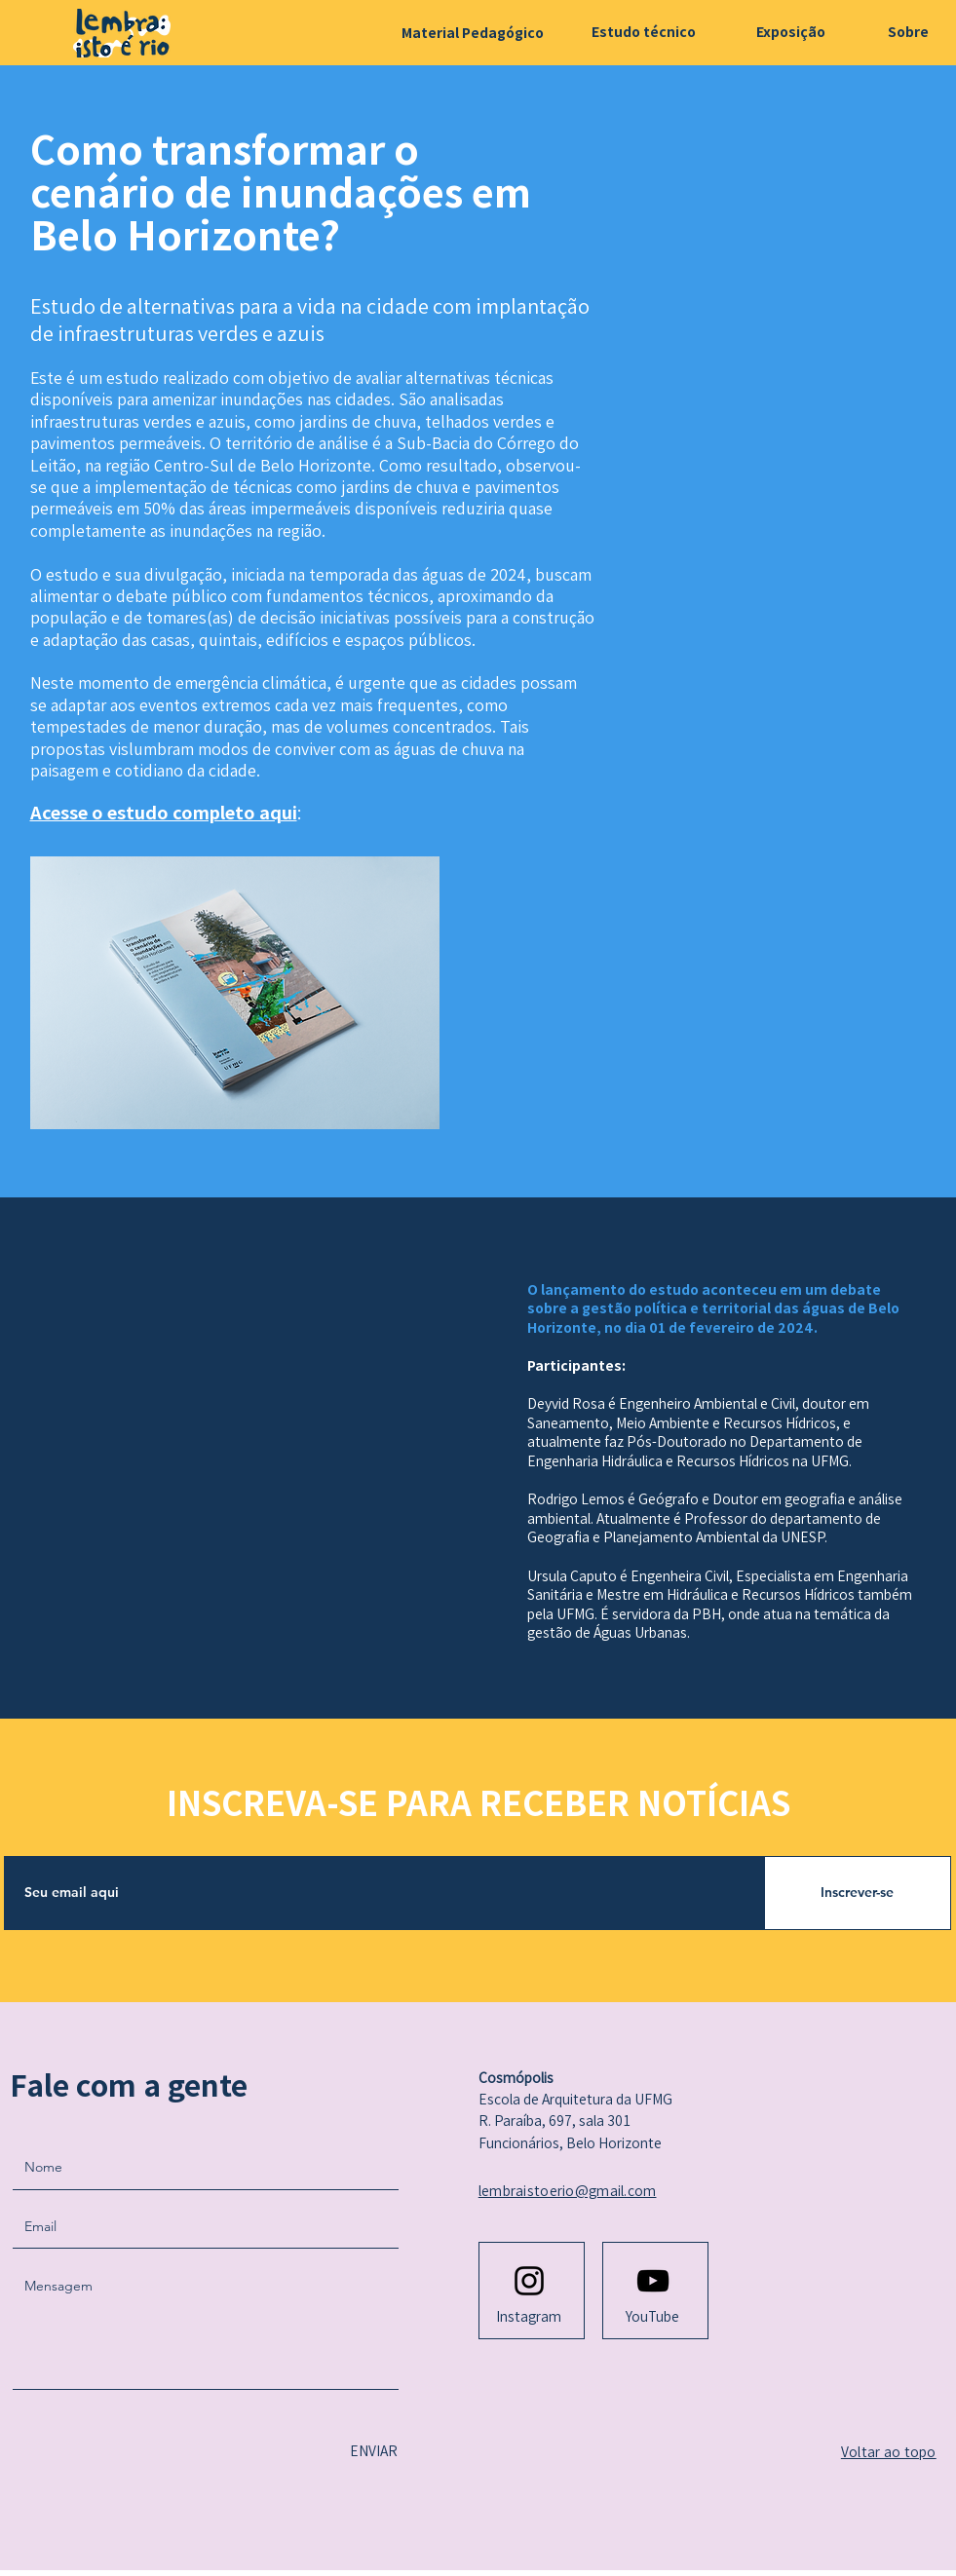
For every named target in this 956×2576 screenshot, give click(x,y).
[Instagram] (529, 2316)
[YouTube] (653, 2316)
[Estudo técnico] (643, 31)
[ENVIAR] (371, 2452)
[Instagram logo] (529, 2280)
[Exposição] (790, 31)
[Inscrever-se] (857, 1893)
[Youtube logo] (652, 2280)
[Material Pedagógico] (472, 32)
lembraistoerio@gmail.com (567, 2190)
